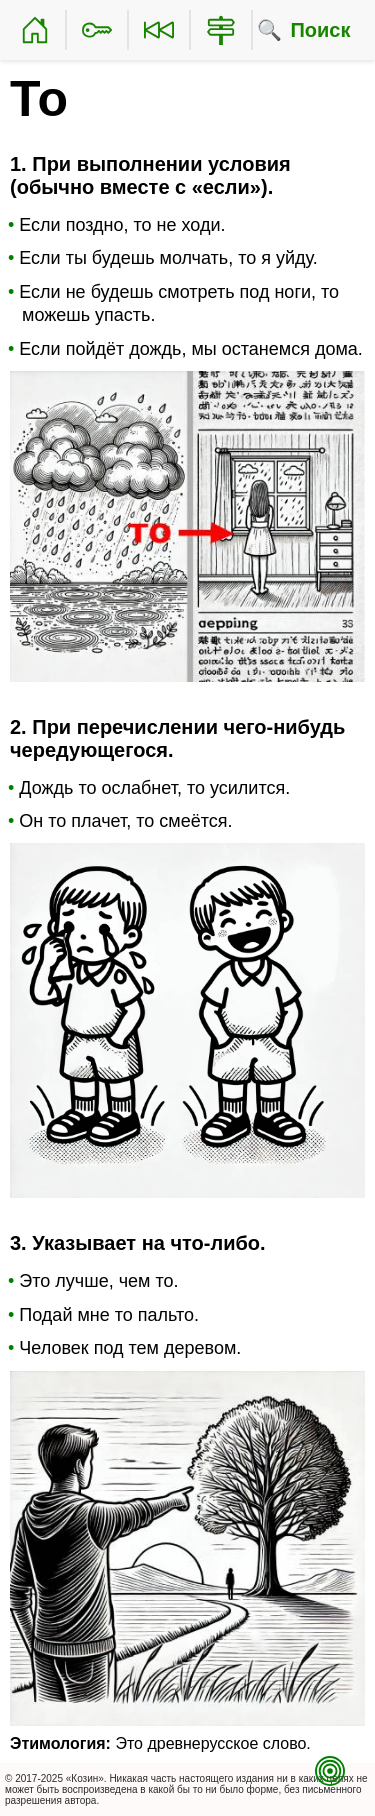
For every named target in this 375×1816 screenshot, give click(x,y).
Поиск (320, 30)
